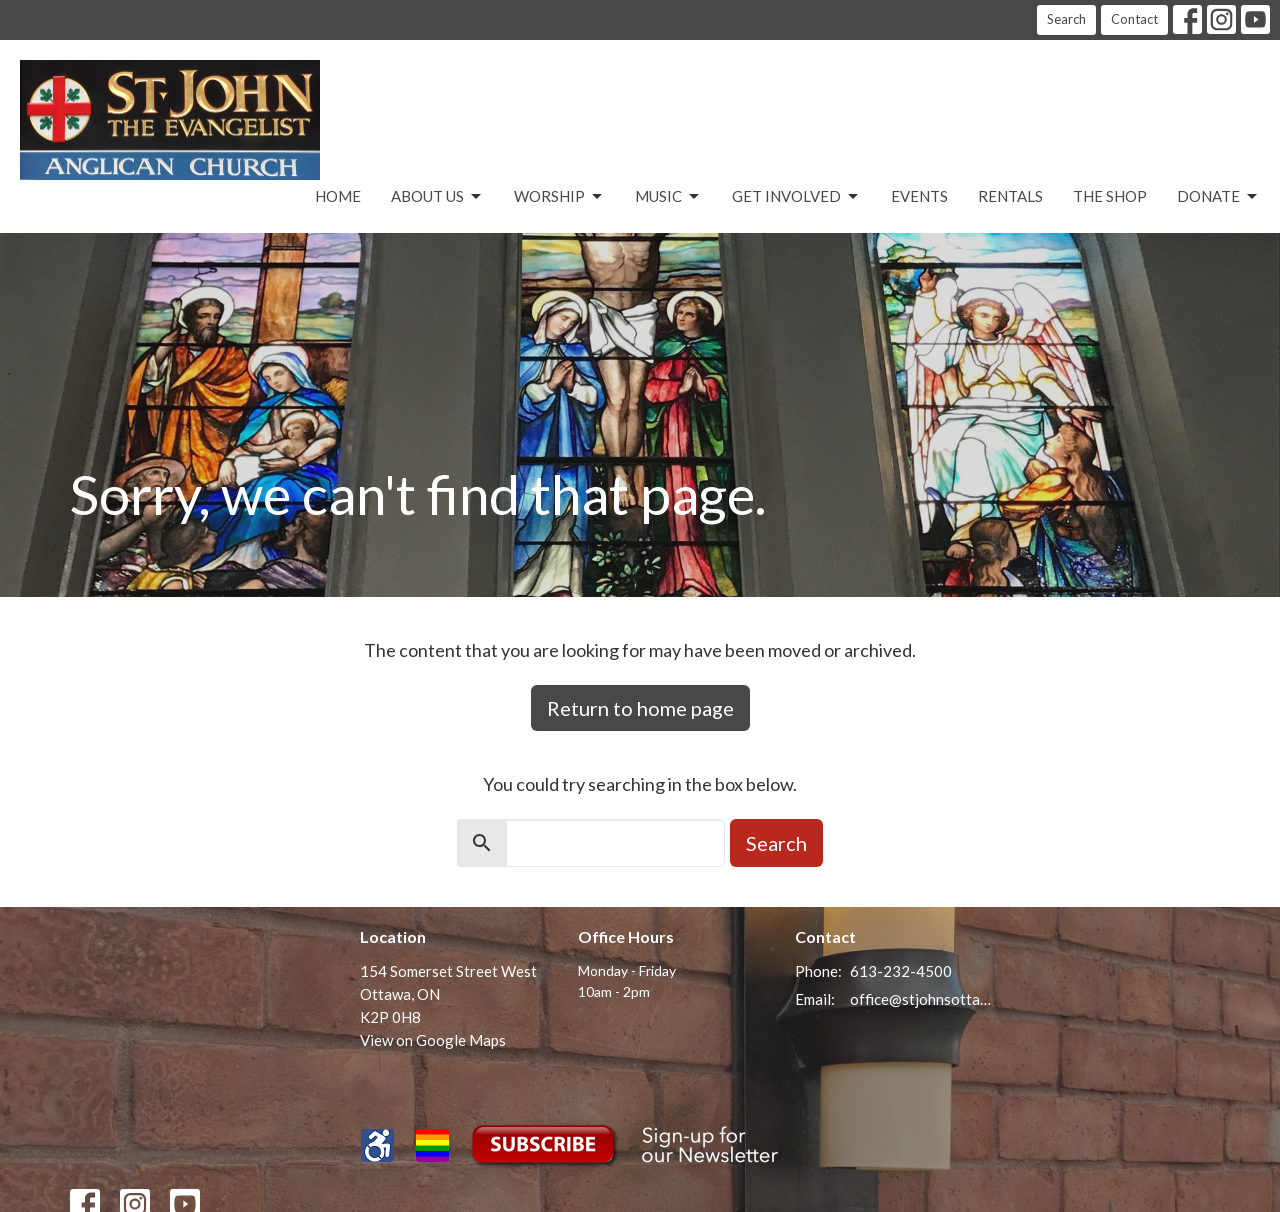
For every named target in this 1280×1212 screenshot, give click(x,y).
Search (1066, 19)
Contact (1134, 19)
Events (919, 196)
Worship (559, 197)
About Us (437, 197)
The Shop (1110, 196)
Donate (1218, 197)
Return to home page (640, 708)
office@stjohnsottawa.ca (921, 999)
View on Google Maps (433, 1040)
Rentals (1010, 196)
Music (668, 197)
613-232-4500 (901, 971)
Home (338, 196)
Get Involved (796, 197)
